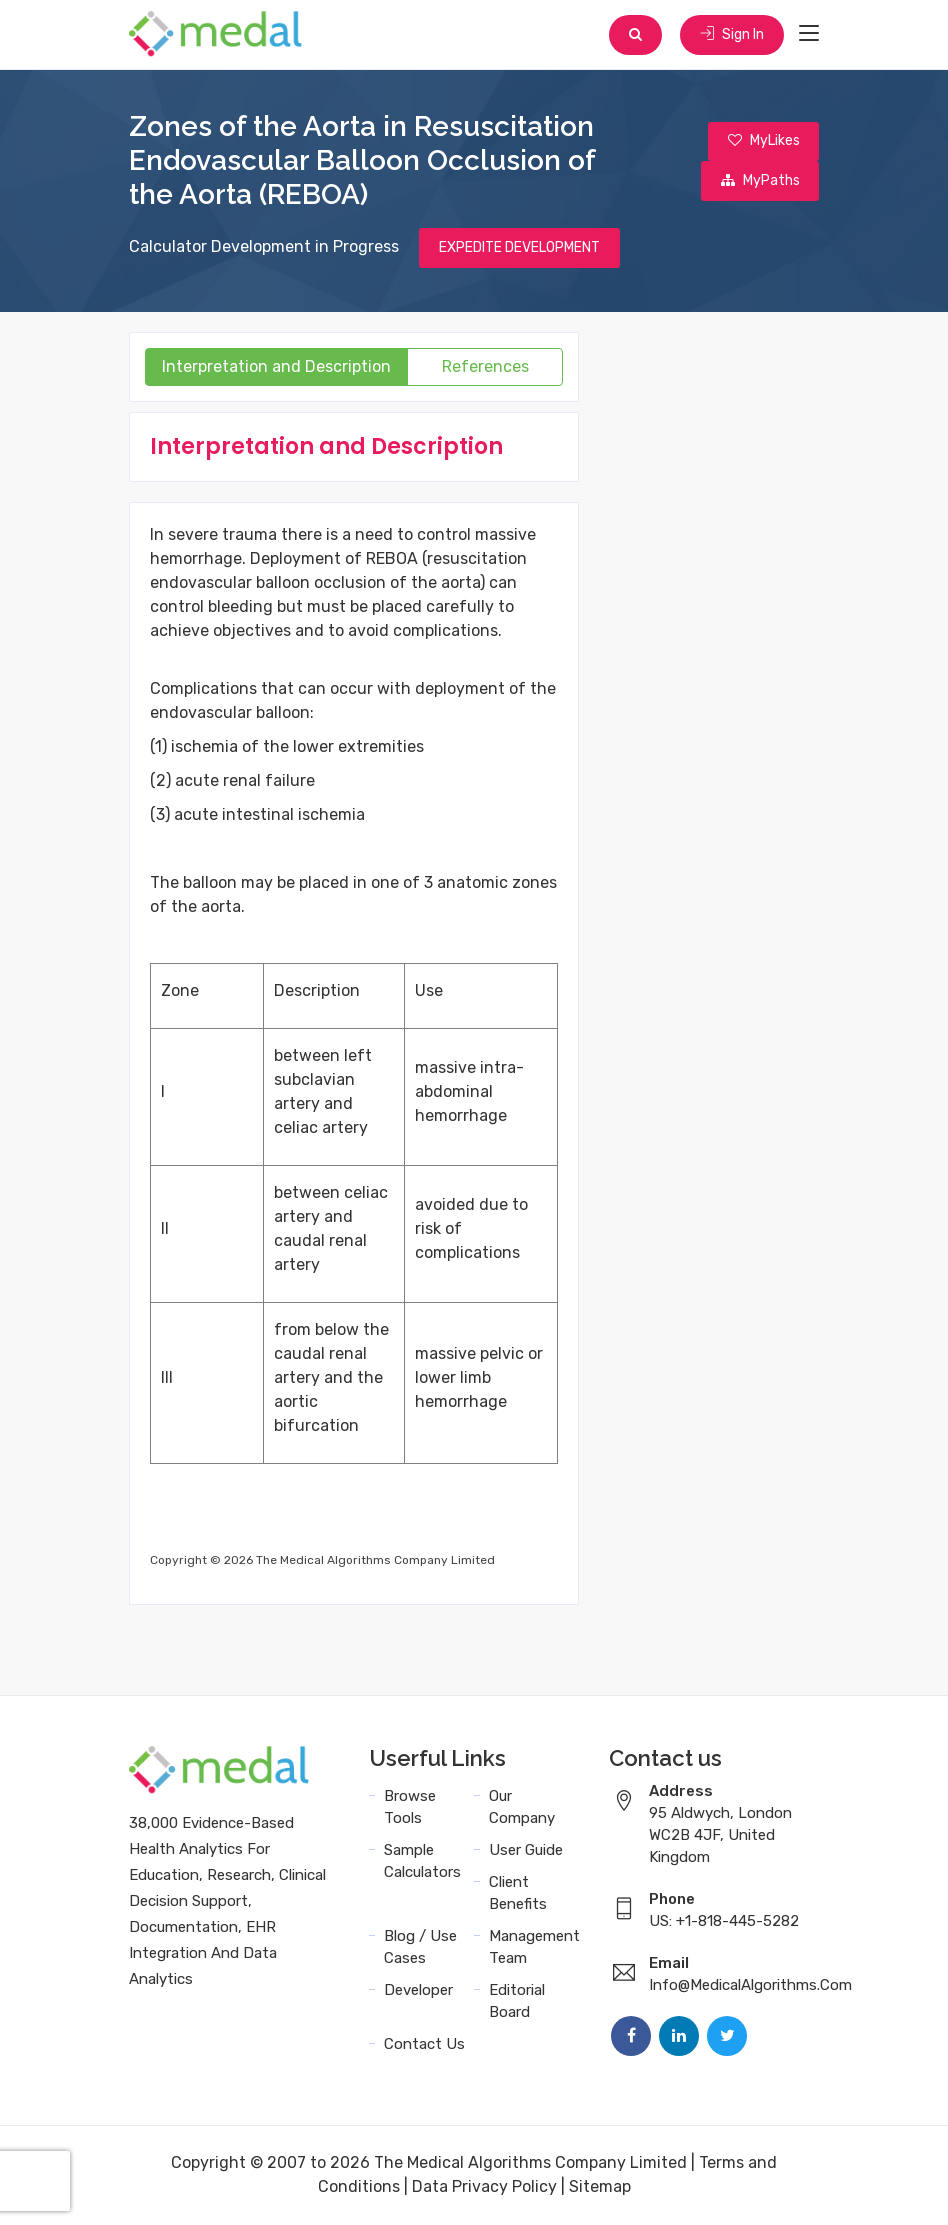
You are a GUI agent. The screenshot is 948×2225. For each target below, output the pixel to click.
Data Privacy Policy (484, 2187)
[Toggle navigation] (809, 34)
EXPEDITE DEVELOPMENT (519, 248)
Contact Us (424, 2045)
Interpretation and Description (276, 367)
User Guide (526, 1851)
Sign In (732, 34)
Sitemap (600, 2187)
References (485, 367)
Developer (418, 1991)
